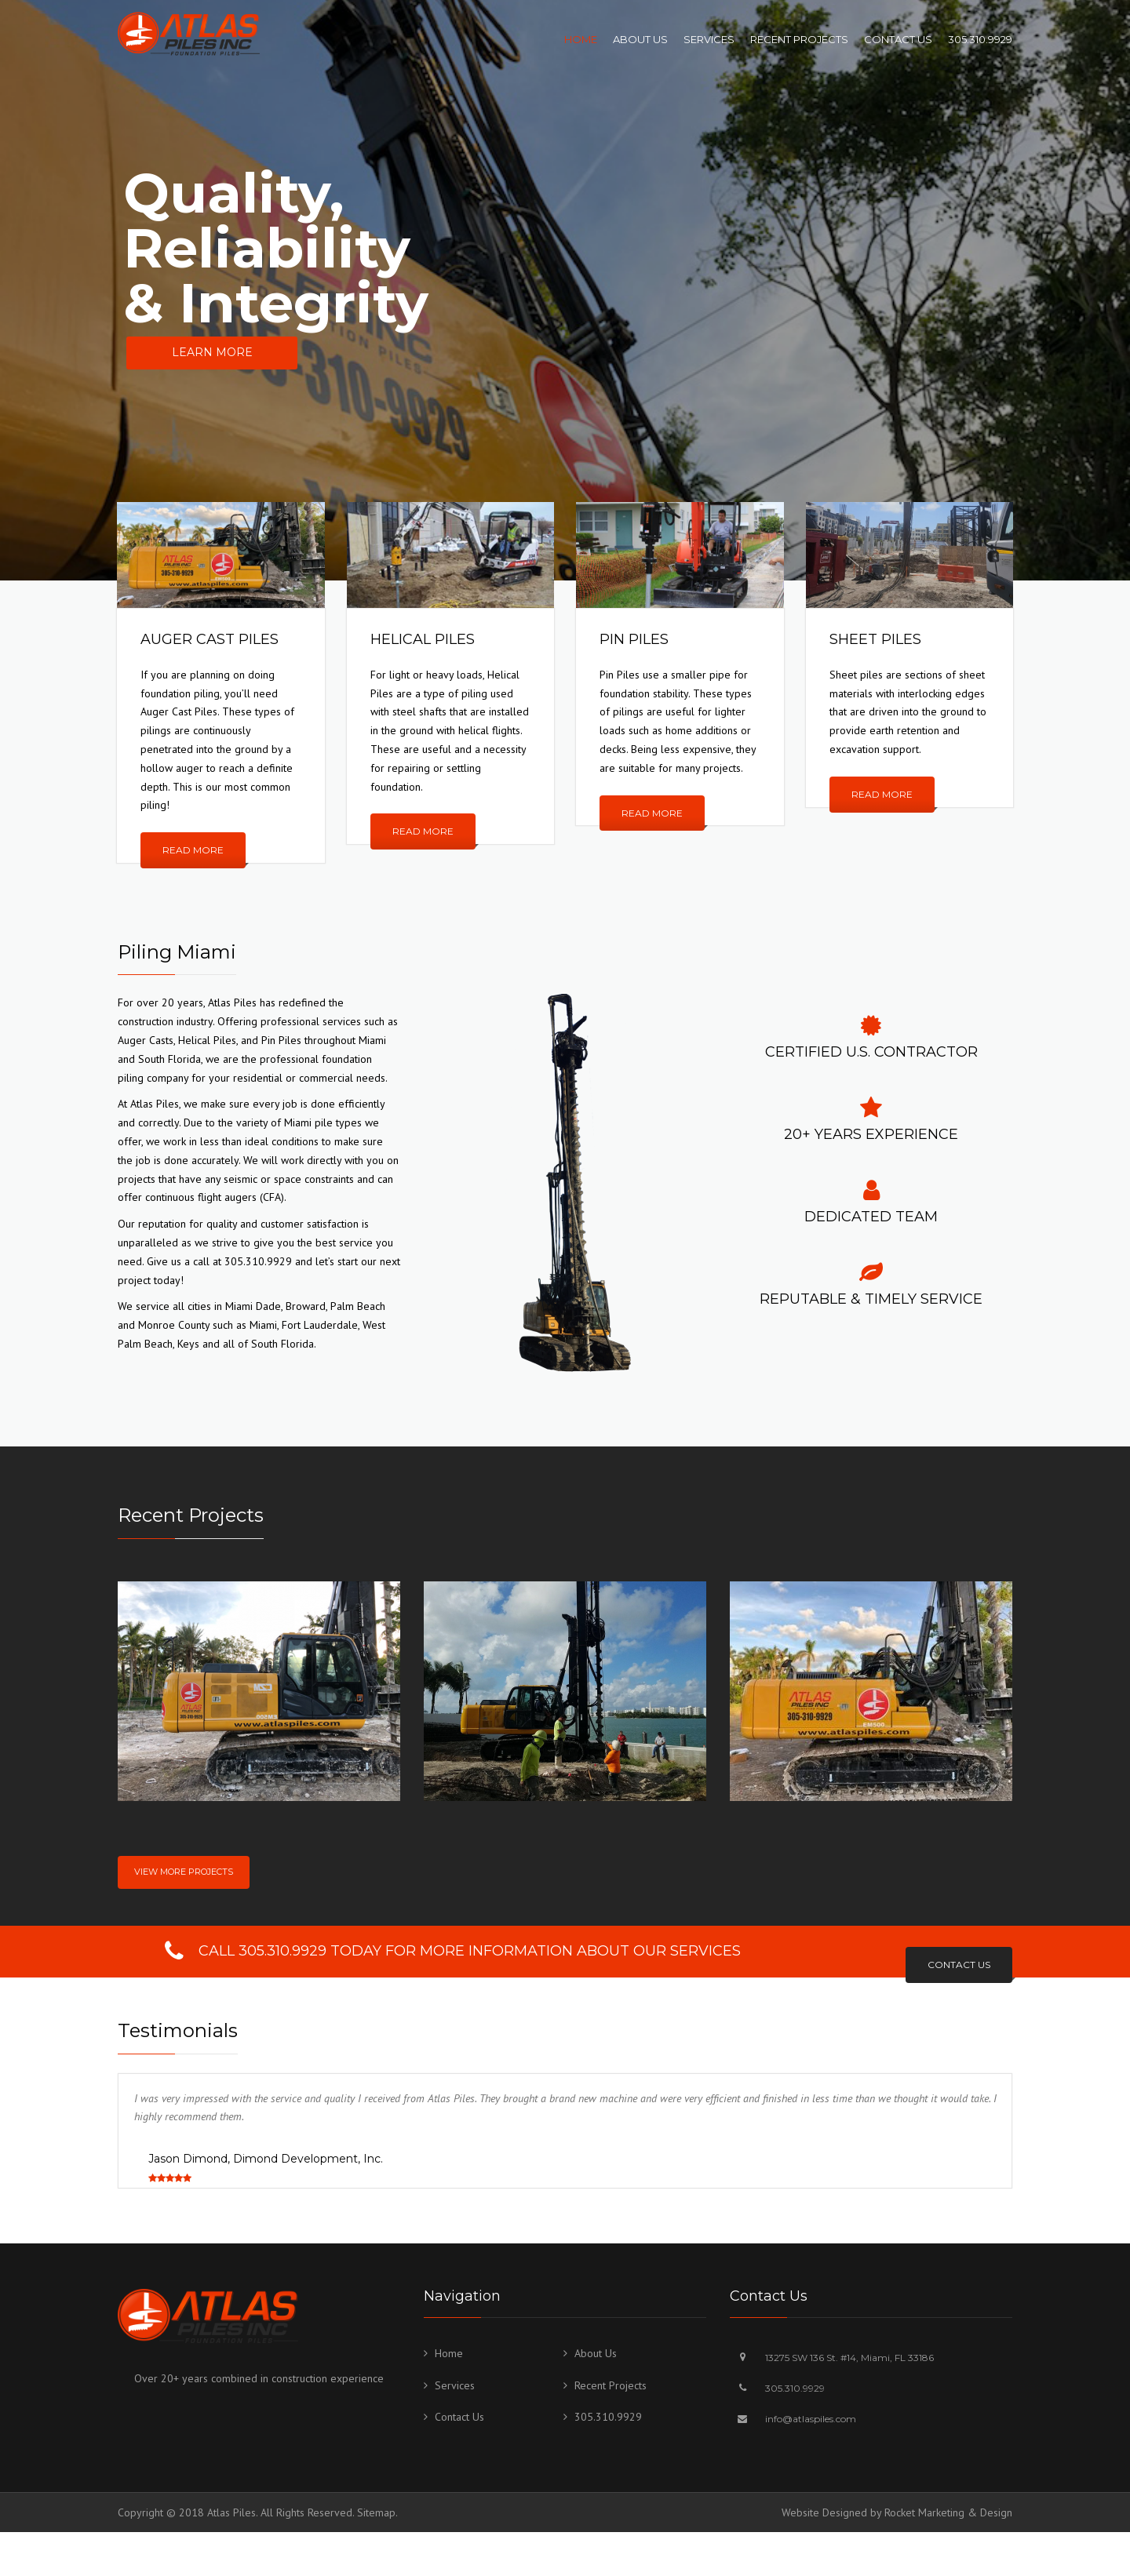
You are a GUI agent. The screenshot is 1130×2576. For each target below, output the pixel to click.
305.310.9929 (980, 39)
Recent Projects (799, 39)
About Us (640, 39)
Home (580, 39)
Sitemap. (377, 2512)
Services (708, 39)
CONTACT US (959, 1964)
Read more (193, 850)
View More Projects (183, 1871)
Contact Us (898, 39)
